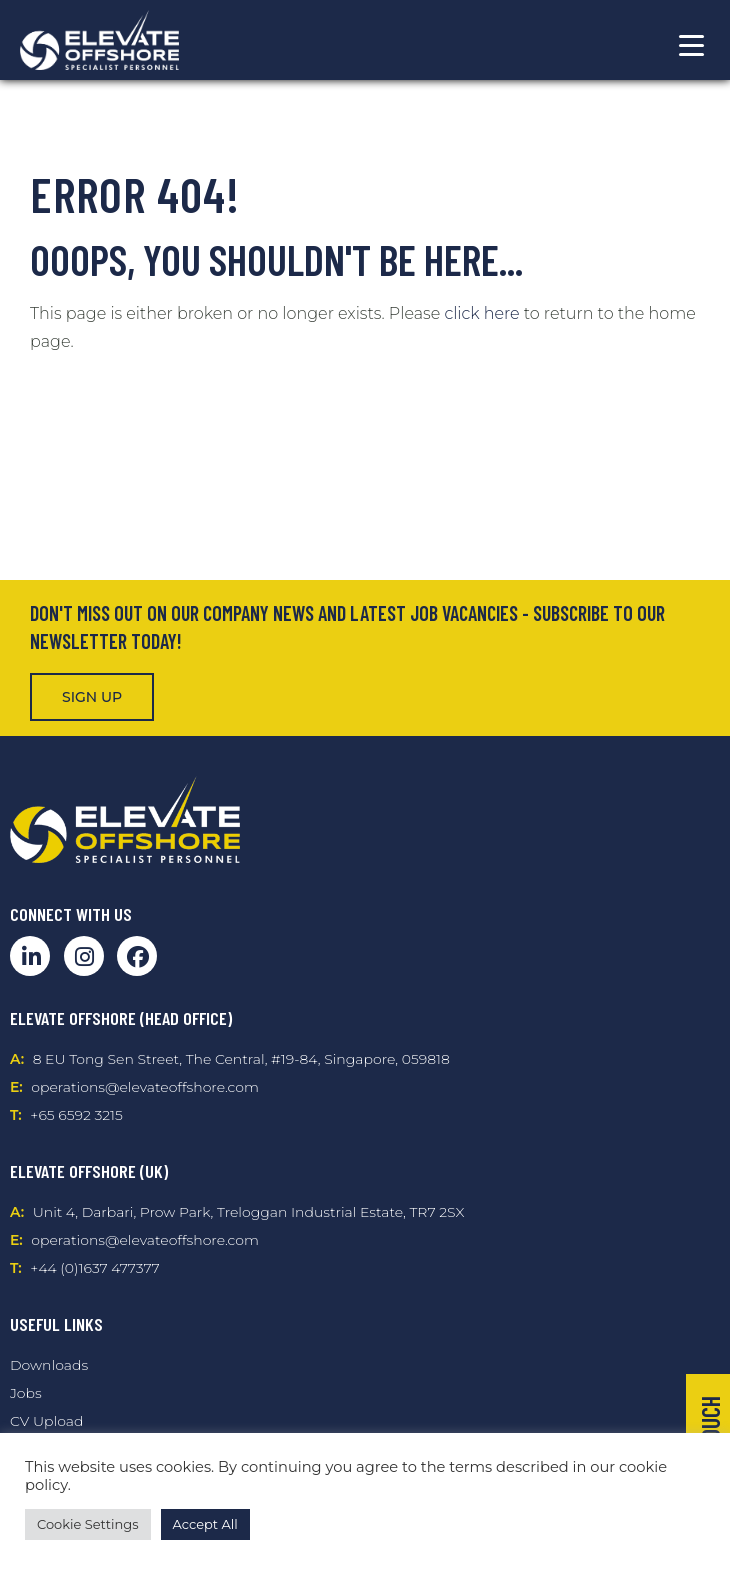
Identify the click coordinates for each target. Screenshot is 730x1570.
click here (481, 313)
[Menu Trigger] (691, 45)
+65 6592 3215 (76, 1115)
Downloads (49, 1365)
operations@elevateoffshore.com (144, 1087)
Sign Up (92, 697)
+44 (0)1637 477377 (94, 1268)
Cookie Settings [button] (88, 1524)
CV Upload (46, 1421)
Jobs (26, 1393)
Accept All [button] (205, 1524)
